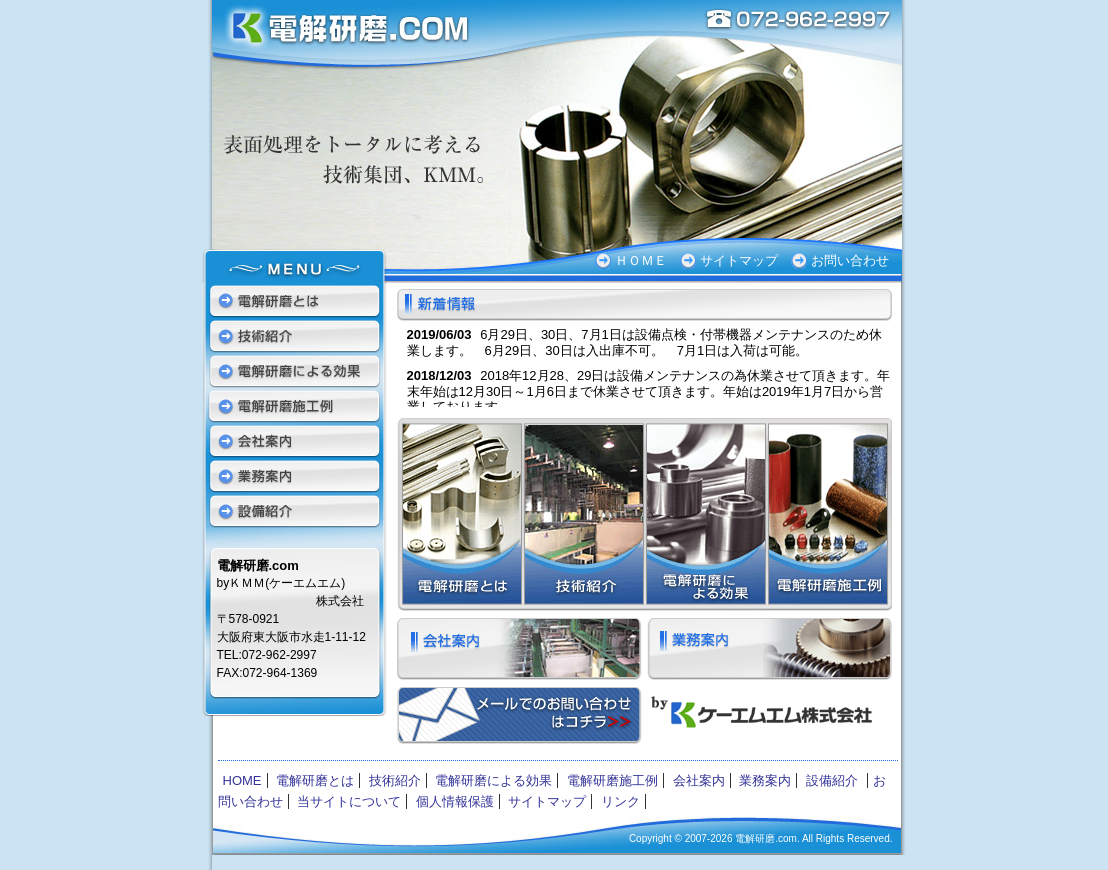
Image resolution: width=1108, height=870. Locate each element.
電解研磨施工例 (829, 514)
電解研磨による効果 (705, 514)
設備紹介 (294, 510)
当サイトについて (349, 801)
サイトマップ (739, 260)
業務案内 (769, 649)
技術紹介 (583, 514)
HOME (242, 780)
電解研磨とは (459, 514)
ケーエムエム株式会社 (764, 718)
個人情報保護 (455, 801)
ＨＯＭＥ (641, 260)
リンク (620, 801)
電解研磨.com (342, 35)
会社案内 (519, 649)
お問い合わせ (850, 260)
